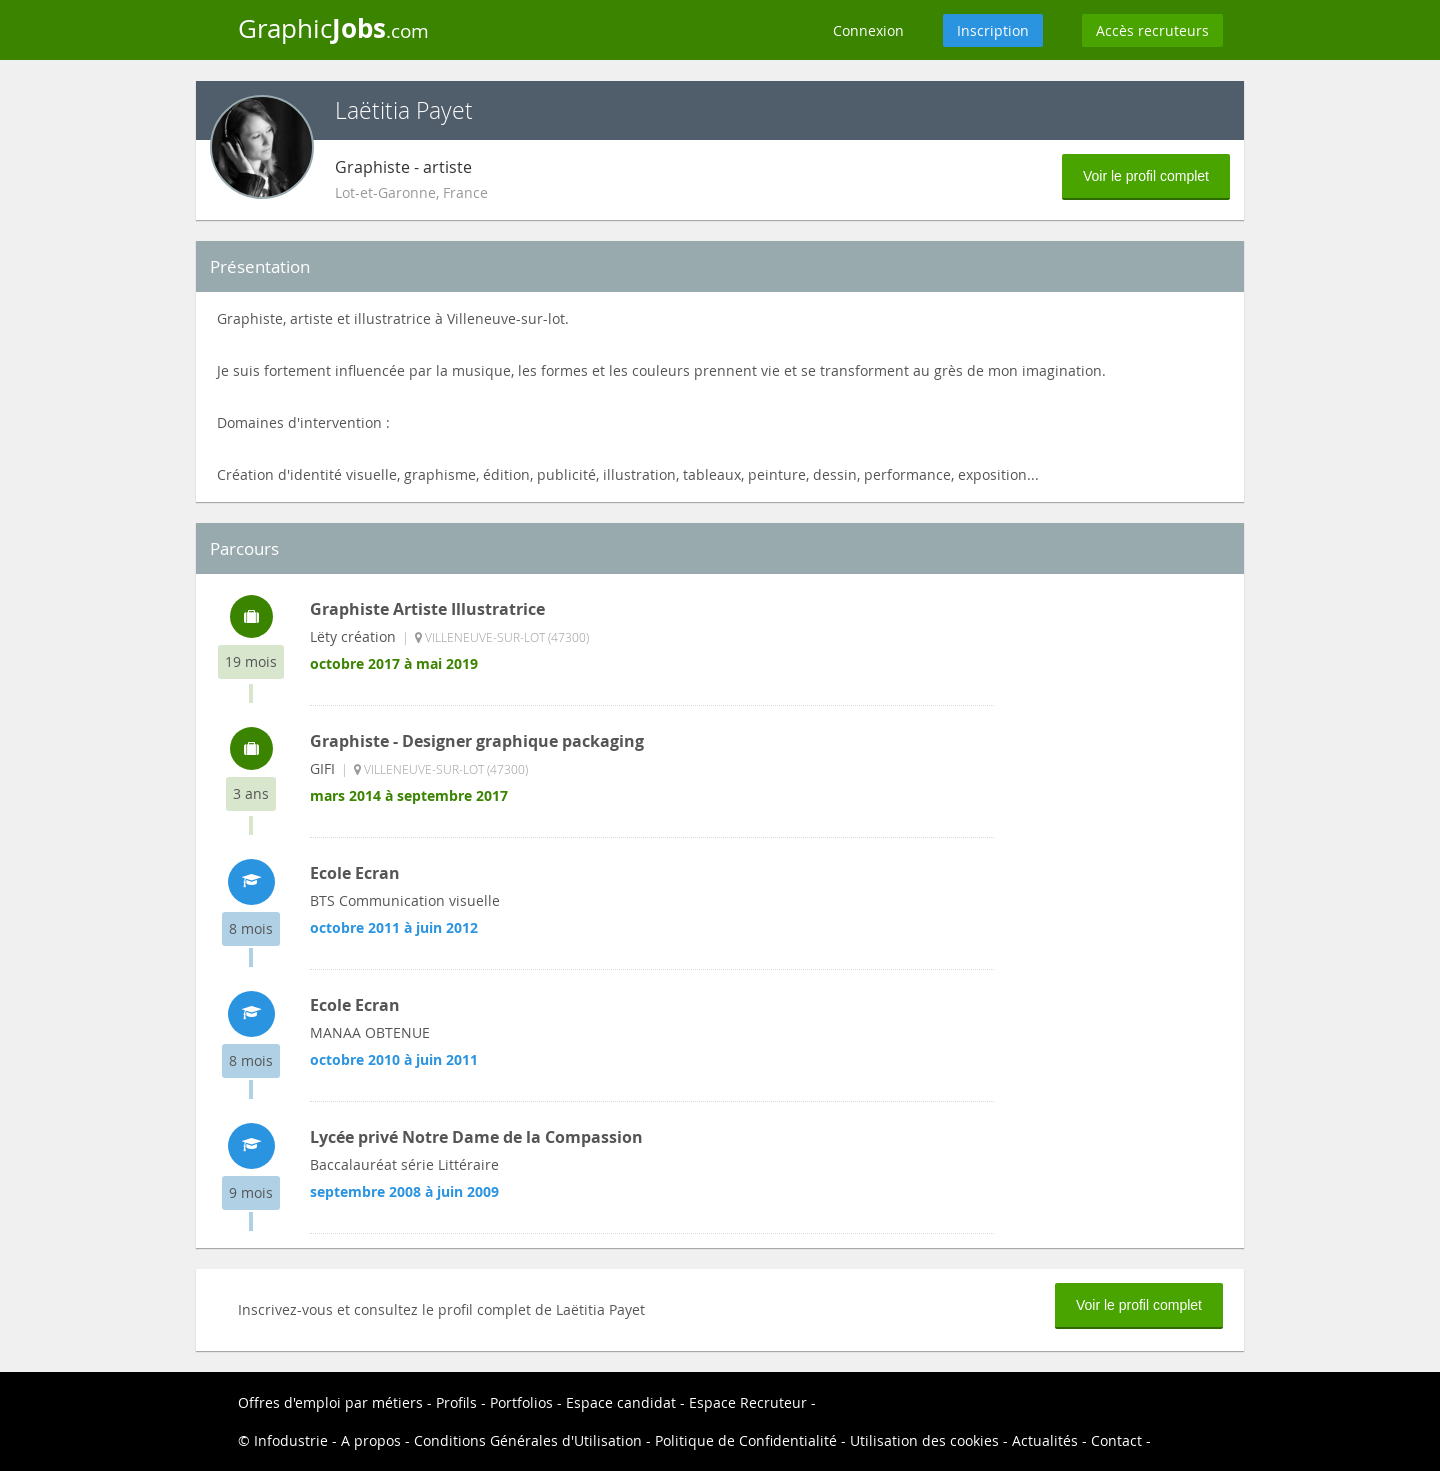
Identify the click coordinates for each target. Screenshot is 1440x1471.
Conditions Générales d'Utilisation (528, 1440)
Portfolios (521, 1402)
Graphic (333, 28)
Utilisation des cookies (924, 1440)
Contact (1116, 1440)
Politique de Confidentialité (746, 1440)
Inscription (993, 30)
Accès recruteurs (1152, 30)
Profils (456, 1402)
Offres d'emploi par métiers (330, 1402)
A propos (371, 1440)
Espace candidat (621, 1402)
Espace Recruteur (748, 1402)
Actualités (1045, 1440)
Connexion (868, 30)
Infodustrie (291, 1440)
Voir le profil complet (1146, 176)
